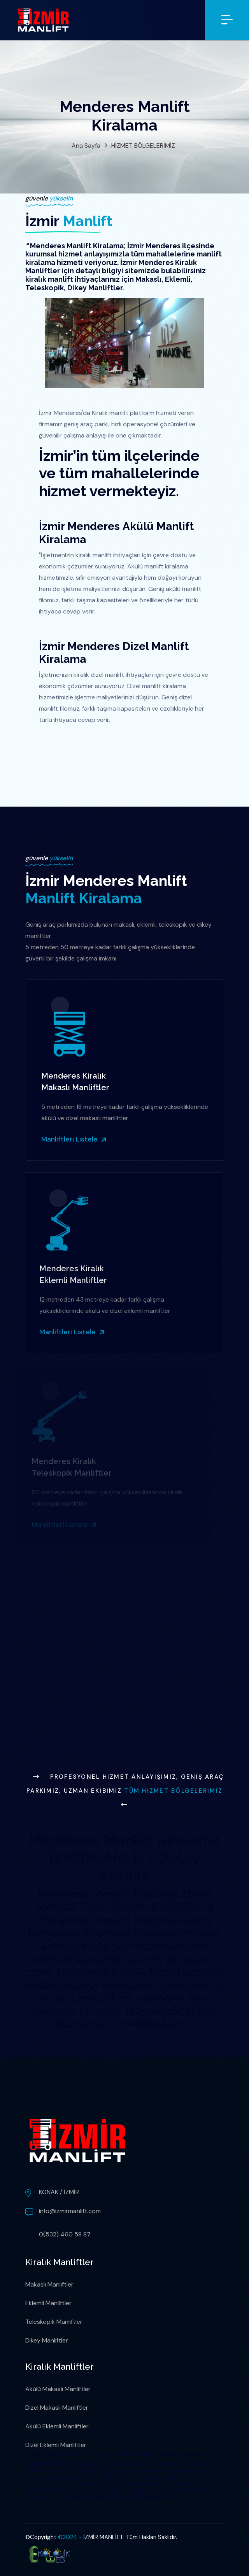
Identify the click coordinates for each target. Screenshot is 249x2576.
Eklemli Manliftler (48, 2303)
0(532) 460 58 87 (65, 2234)
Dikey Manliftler (46, 2340)
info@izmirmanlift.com (70, 2211)
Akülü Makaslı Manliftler (58, 2389)
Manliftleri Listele (70, 1139)
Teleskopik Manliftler (53, 2322)
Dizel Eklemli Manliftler (55, 2445)
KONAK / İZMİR (59, 2192)
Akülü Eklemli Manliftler (57, 2426)
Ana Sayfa (86, 145)
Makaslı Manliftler (49, 2284)
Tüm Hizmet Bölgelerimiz (173, 1791)
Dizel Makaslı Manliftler (56, 2407)
